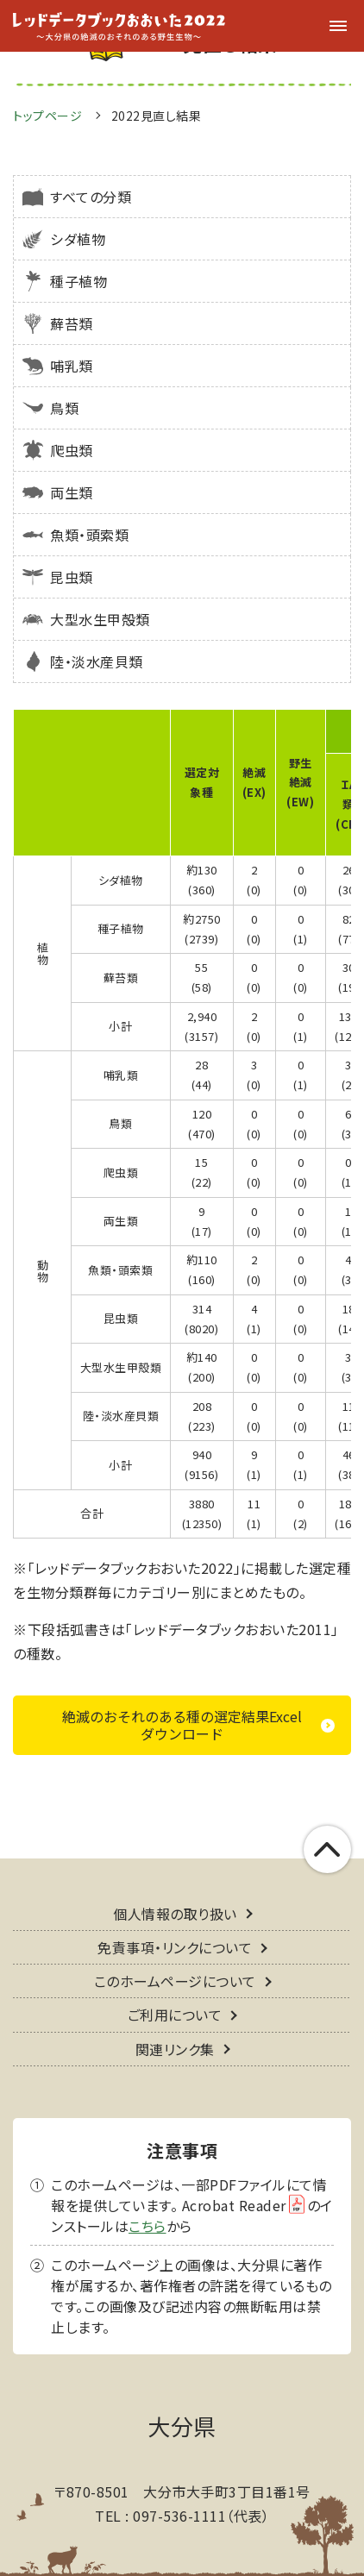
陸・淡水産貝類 (96, 661)
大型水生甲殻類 (100, 619)
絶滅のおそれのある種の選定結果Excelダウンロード (182, 1685)
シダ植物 (77, 239)
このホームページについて (175, 1942)
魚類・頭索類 (89, 534)
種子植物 (78, 281)
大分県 (182, 2386)
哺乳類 (71, 365)
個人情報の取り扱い (175, 1874)
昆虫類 (71, 577)
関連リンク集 (175, 2009)
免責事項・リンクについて (174, 1908)
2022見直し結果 (156, 115)
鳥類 (64, 408)
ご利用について (175, 1975)
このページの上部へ (327, 1810)
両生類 (71, 492)
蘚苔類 (71, 323)
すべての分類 (90, 196)
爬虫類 (71, 450)
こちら (147, 2186)
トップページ (47, 115)
